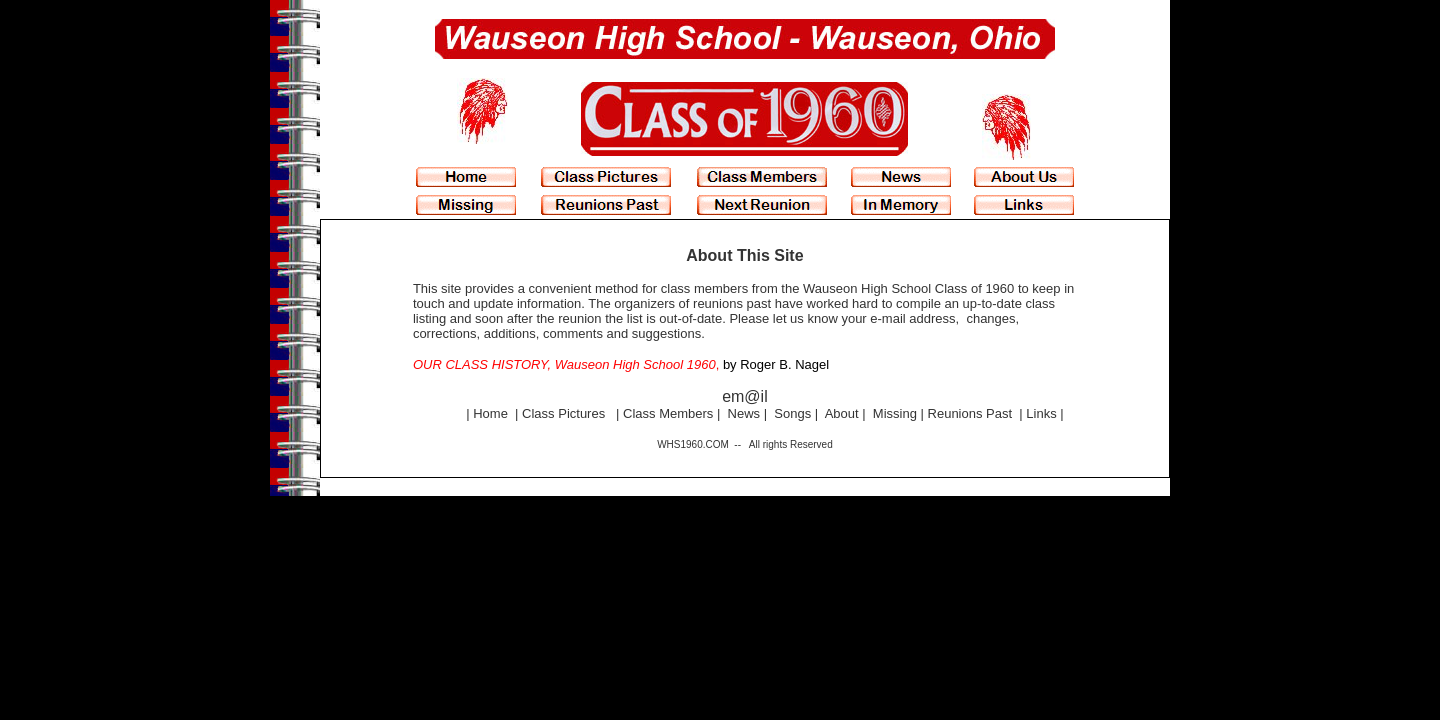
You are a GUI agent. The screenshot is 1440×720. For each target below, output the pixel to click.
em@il (745, 396)
